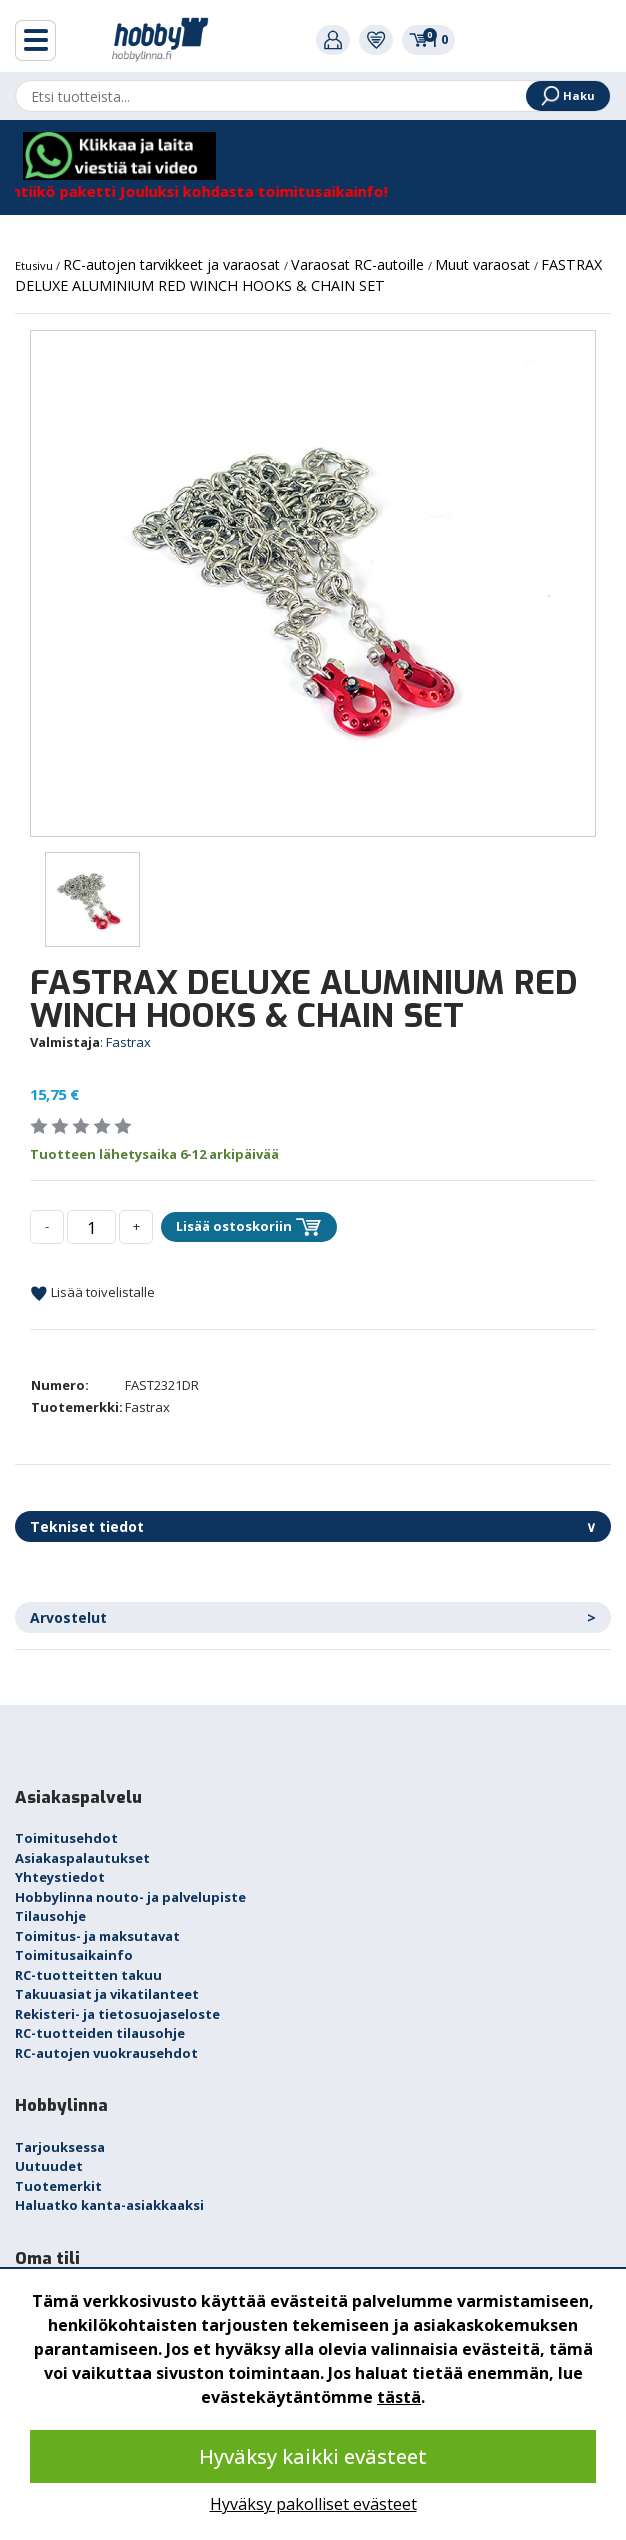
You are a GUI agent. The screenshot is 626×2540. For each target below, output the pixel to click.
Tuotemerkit (58, 2186)
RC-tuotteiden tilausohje (100, 2033)
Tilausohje (50, 1916)
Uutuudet (49, 2166)
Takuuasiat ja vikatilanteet (107, 1994)
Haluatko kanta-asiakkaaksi (109, 2205)
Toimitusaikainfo (74, 1955)
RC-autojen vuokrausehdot (106, 2053)
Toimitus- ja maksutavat (97, 1936)
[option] (313, 583)
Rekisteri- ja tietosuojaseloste (117, 2014)
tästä (399, 2397)
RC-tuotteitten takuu (88, 1975)
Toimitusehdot (66, 1838)
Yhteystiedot (60, 1877)
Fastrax (128, 1042)
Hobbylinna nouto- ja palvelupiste (130, 1897)
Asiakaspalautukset (82, 1858)
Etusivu (35, 265)
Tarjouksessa (60, 2147)
